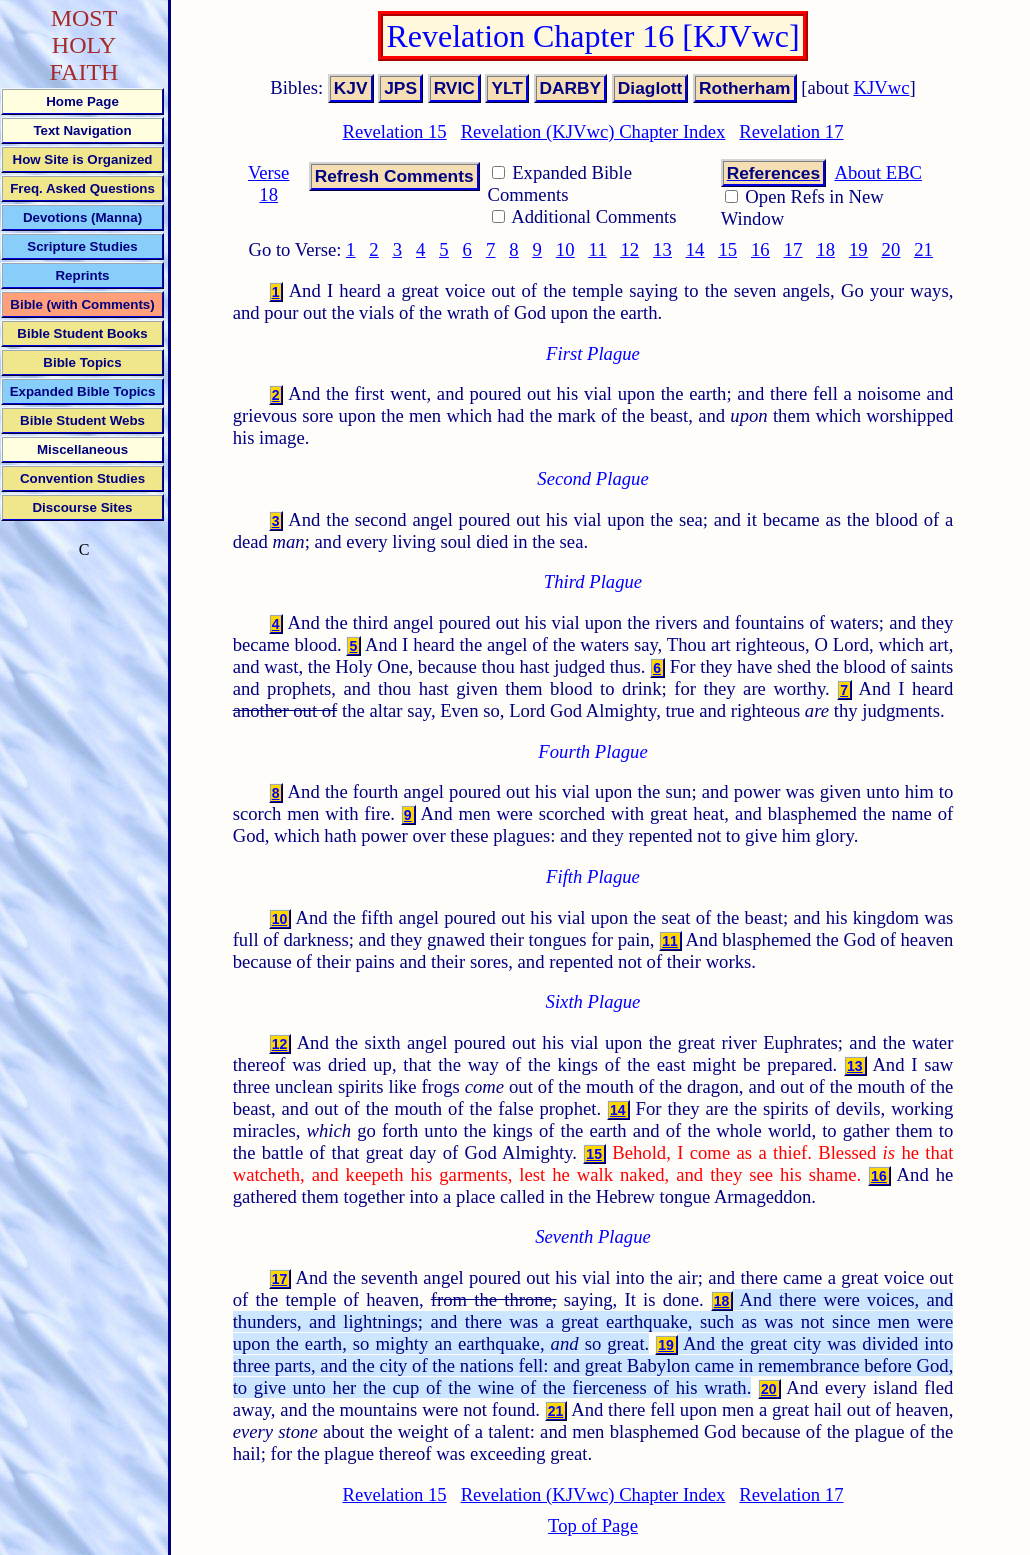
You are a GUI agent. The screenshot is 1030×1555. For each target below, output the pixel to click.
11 (598, 249)
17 (793, 249)
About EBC (878, 172)
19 (858, 249)
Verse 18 (268, 183)
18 (825, 249)
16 (760, 249)
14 (695, 249)
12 (629, 249)
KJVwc (882, 87)
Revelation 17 (791, 131)
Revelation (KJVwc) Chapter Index (593, 131)
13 (662, 249)
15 (727, 249)
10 (565, 249)
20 (891, 249)
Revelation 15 (394, 131)
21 (923, 249)
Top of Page (593, 1525)
